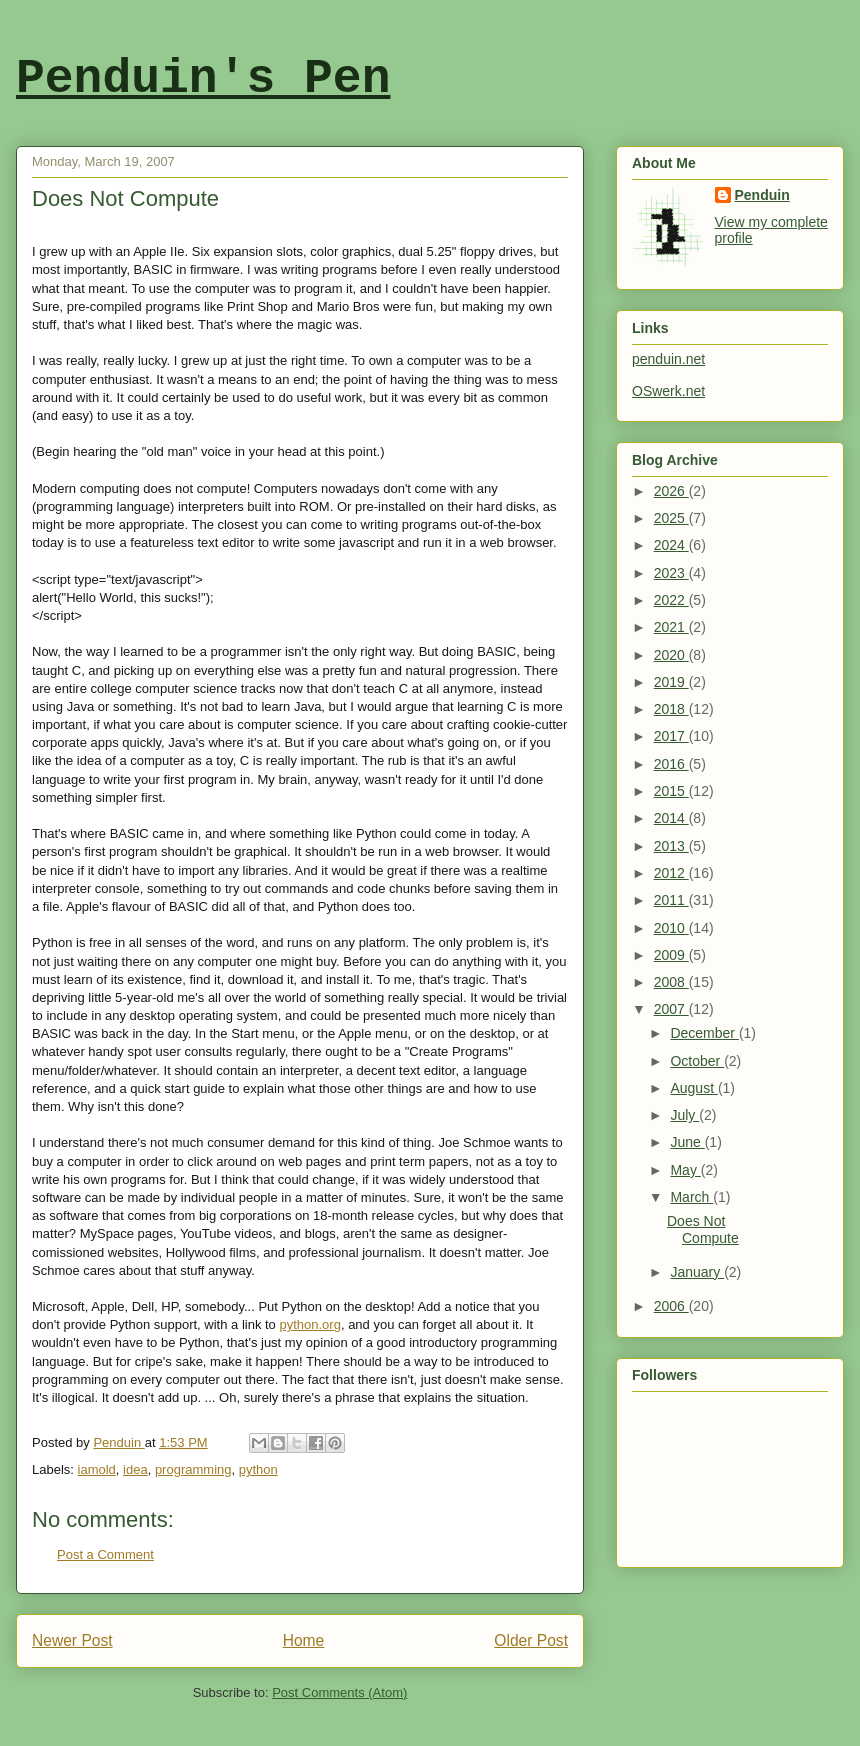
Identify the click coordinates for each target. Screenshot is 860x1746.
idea (135, 1469)
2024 (671, 545)
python (258, 1469)
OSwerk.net (668, 391)
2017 (671, 736)
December (704, 1033)
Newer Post (72, 1640)
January (697, 1272)
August (693, 1088)
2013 (671, 846)
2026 (671, 491)
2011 (671, 900)
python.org (309, 1324)
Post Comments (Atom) (339, 1692)
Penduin (762, 195)
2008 (671, 982)
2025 (671, 518)
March (691, 1197)
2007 (671, 1009)
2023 (671, 573)
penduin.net (668, 359)
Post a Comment (105, 1554)
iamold (97, 1469)
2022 (671, 600)
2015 (671, 791)
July (684, 1115)
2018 (671, 709)
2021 (671, 627)
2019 (671, 682)
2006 (671, 1306)
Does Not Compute (703, 1229)
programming (193, 1469)
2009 (671, 955)
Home (304, 1640)
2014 (671, 818)
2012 (671, 873)
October (697, 1061)
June (687, 1142)
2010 (671, 928)
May (685, 1170)
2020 (671, 655)
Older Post (531, 1640)
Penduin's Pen (203, 79)
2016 (671, 764)
